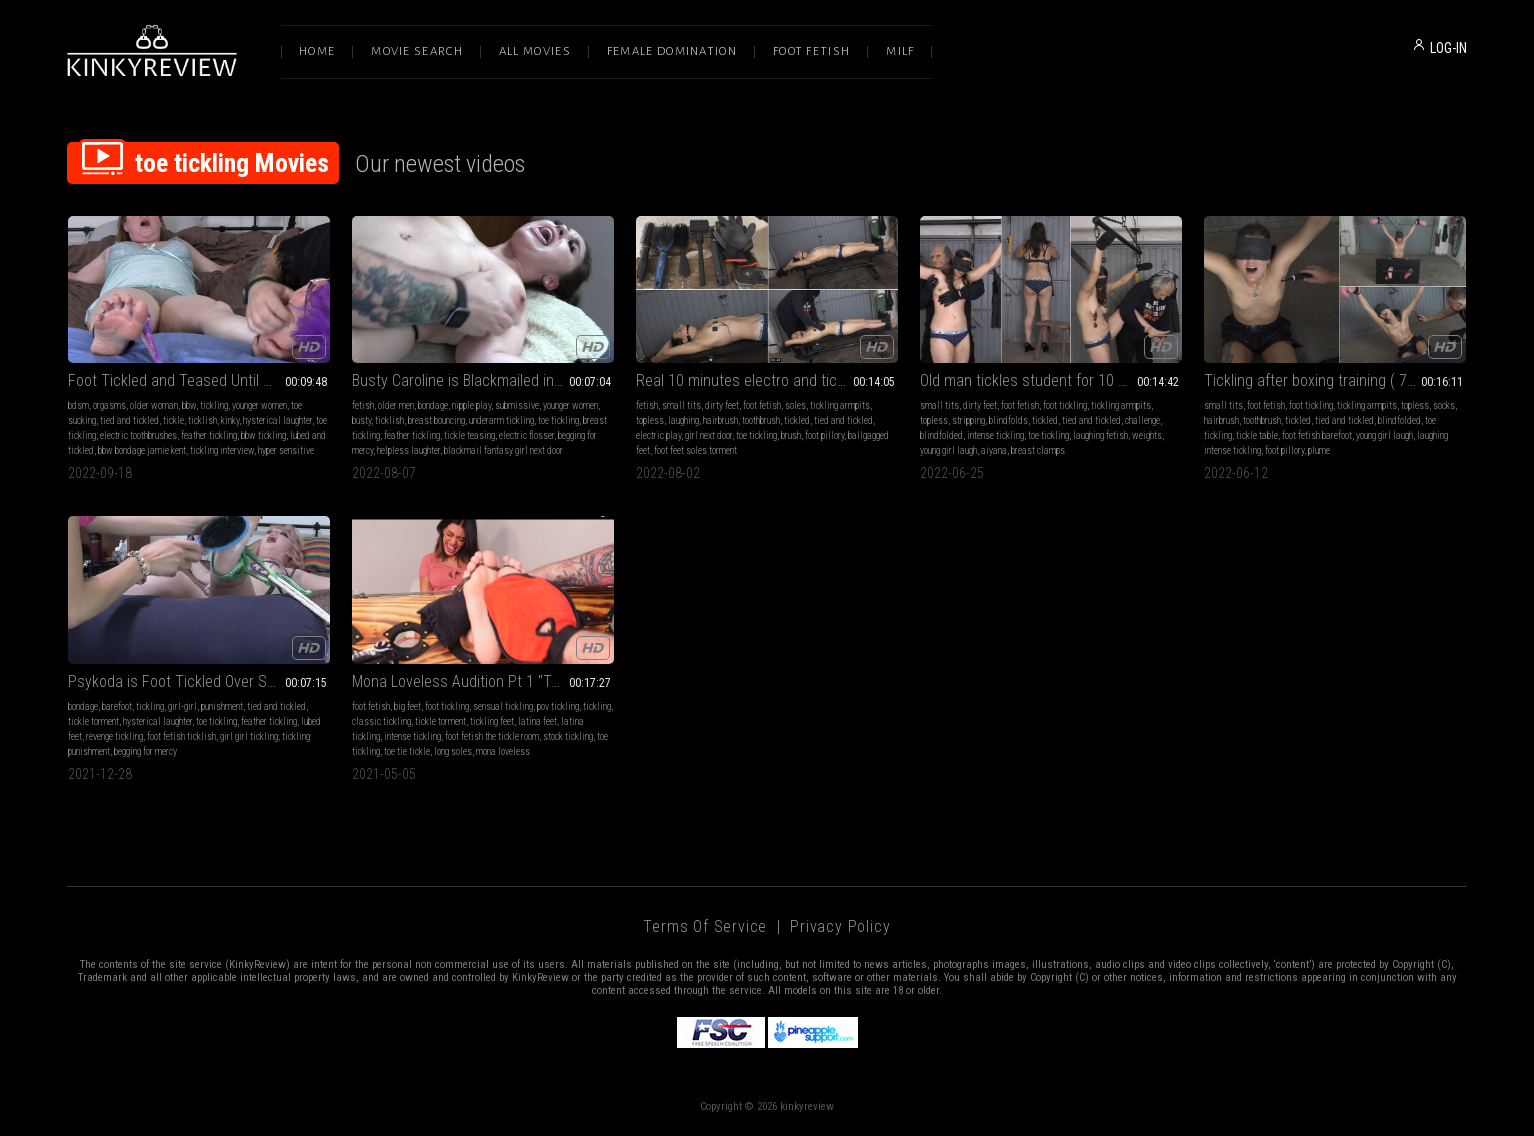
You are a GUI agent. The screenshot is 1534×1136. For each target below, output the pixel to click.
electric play (658, 435)
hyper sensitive (286, 450)
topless (650, 420)
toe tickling (558, 420)
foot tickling (1065, 405)
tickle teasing (469, 435)
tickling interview (222, 450)
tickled (797, 420)
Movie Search (417, 51)
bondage (433, 405)
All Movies (535, 51)
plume (1319, 450)
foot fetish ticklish (181, 736)
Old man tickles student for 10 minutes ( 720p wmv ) (1051, 380)
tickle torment (93, 721)
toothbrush (761, 420)
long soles (453, 751)
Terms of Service (705, 926)
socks (1444, 405)
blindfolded (941, 435)
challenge (1142, 420)
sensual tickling (503, 706)
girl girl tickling (249, 736)
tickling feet (492, 721)
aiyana (994, 450)
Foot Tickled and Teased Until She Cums (198, 380)
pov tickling (558, 706)
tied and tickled (129, 420)
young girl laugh (948, 450)
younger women (259, 405)
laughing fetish (1100, 435)
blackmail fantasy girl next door (503, 450)
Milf (900, 51)
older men (396, 405)
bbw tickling (263, 435)
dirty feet (722, 405)
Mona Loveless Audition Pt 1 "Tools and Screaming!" (483, 681)
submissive (517, 405)
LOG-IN (1448, 48)
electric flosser (526, 435)
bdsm (78, 405)
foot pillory (824, 435)
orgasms (109, 405)
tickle (173, 420)
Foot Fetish (811, 51)
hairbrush (720, 420)
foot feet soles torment (695, 450)
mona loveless (503, 751)
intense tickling (995, 435)
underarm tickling (501, 420)
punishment (222, 706)
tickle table (1257, 435)
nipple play (471, 405)
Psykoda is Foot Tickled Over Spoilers (189, 681)
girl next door (708, 435)
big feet (407, 706)
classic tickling (381, 721)
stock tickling (568, 736)
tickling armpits (840, 405)
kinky (230, 420)
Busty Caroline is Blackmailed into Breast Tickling (483, 380)
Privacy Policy (840, 926)
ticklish (202, 420)
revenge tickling (114, 736)
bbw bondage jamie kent (142, 450)
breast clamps (1038, 450)
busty (361, 420)
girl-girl (182, 706)
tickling (214, 405)
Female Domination (672, 51)
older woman (154, 405)
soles (795, 405)
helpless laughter (408, 450)
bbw (189, 405)
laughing (683, 420)
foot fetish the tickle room (492, 736)
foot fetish (762, 405)
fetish (363, 405)
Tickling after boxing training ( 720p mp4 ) (1335, 380)
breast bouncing (436, 420)
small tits (681, 405)
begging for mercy (145, 751)
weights (1147, 435)
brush (791, 435)
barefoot (117, 706)
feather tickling (209, 435)
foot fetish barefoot (1317, 435)
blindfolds (1008, 420)
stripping (968, 420)
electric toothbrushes (138, 435)
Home (317, 51)
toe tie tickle (407, 751)
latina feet (537, 721)
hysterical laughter (277, 420)
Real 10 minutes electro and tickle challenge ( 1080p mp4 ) (767, 380)
